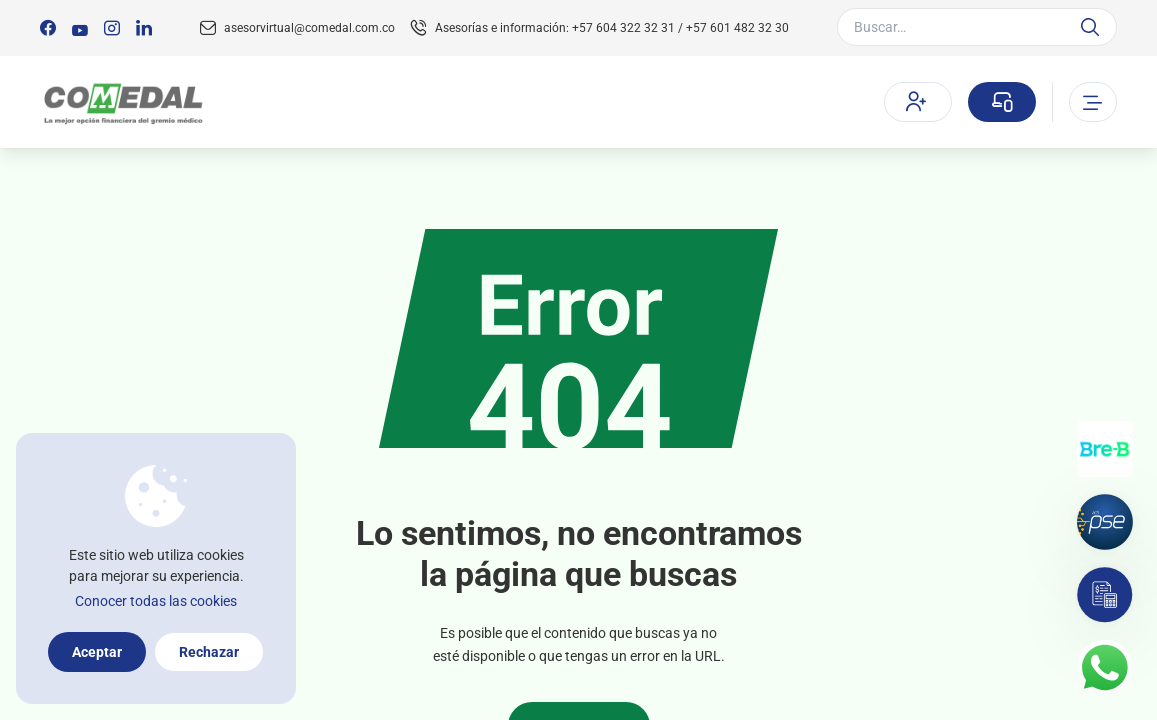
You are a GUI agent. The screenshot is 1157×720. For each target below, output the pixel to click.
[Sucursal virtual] (1002, 102)
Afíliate (916, 101)
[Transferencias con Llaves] (1105, 449)
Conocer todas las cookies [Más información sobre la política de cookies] (156, 601)
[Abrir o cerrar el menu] (1093, 102)
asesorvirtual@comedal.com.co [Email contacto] (309, 28)
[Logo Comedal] (122, 102)
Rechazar (209, 652)
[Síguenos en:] (48, 28)
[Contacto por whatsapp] (1105, 668)
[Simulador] (1105, 595)
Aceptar (97, 652)
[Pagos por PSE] (1105, 522)
